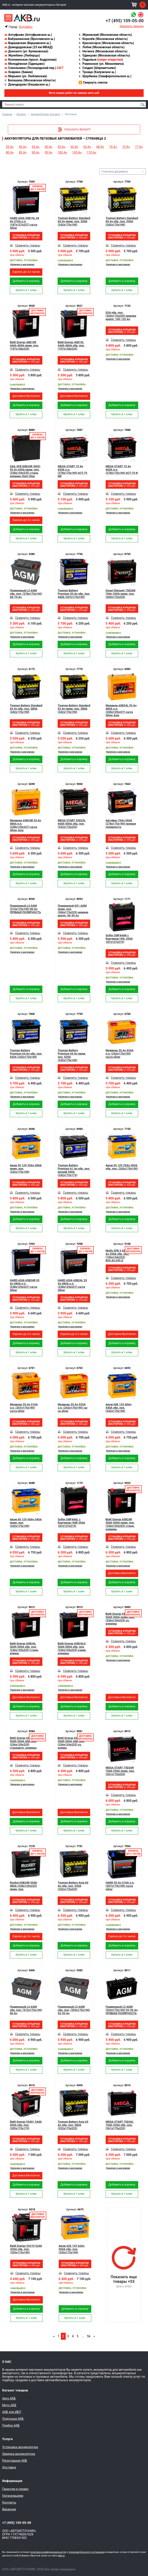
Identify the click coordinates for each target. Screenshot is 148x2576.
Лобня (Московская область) (102, 47)
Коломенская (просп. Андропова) (30, 59)
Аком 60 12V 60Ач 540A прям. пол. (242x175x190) (26, 1523)
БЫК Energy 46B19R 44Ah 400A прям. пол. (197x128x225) (24, 345)
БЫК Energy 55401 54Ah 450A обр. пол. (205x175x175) (26, 2125)
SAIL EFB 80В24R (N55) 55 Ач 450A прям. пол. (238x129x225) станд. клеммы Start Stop (25, 471)
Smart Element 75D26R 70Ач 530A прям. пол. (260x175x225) (121, 594)
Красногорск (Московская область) (106, 43)
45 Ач (35, 147)
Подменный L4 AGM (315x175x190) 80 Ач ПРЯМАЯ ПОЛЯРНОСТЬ (25, 909)
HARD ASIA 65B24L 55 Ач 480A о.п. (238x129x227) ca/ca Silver (72, 1285)
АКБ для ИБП (11, 2412)
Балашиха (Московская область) (30, 80)
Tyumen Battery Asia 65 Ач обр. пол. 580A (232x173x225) (73, 2125)
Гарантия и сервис (15, 2489)
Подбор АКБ (11, 2425)
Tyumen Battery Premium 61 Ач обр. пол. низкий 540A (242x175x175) (74, 1170)
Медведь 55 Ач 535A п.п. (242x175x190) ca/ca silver (120, 1053)
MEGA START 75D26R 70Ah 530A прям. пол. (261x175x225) (120, 1771)
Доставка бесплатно (26, 395)
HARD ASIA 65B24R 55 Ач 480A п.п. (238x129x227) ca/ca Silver (24, 1285)
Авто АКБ (9, 2398)
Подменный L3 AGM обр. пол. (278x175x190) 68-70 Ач (26, 594)
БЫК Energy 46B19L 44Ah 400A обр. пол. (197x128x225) (71, 345)
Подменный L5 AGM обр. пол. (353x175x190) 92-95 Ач (74, 2010)
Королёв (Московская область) (103, 39)
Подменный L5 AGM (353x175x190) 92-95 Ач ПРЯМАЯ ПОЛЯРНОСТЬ (122, 2010)
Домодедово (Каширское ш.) (27, 84)
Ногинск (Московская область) (103, 51)
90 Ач (35, 152)
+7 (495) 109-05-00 (124, 21)
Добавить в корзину (26, 281)
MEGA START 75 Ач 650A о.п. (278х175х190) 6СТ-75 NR (72, 471)
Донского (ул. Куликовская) (26, 51)
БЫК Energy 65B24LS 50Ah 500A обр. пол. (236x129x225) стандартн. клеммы (24, 1742)
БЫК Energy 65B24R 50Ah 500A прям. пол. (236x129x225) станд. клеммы (120, 1524)
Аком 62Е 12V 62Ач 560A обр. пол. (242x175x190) (72, 2249)
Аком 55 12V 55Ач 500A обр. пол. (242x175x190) (122, 1167)
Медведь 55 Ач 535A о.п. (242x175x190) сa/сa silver (73, 1408)
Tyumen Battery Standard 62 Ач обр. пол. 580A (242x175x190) (26, 709)
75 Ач (126, 147)
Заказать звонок (132, 26)
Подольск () (101, 59)
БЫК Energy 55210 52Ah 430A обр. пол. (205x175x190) (26, 2249)
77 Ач (139, 147)
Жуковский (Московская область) (105, 34)
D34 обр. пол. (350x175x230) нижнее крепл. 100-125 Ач (121, 316)
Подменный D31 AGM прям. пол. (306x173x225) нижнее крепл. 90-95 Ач (73, 910)
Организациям (12, 2495)
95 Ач (48, 152)
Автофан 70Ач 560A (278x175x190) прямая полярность (121, 824)
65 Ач (87, 147)
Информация (12, 2481)
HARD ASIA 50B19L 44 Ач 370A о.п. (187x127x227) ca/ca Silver (24, 223)
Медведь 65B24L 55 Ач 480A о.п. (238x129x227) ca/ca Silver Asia (121, 710)
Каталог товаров (15, 2390)
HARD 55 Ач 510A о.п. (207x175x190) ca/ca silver (120, 1886)
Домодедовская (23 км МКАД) (28, 47)
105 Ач (77, 152)
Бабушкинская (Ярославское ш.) (29, 39)
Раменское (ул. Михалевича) (101, 63)
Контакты (9, 2502)
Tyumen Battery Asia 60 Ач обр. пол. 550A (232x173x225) (73, 1886)
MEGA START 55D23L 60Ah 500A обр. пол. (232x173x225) (72, 824)
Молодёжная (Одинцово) (24, 63)
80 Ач (10, 152)
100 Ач (62, 152)
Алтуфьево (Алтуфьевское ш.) (28, 34)
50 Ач (48, 147)
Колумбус (26, 27)
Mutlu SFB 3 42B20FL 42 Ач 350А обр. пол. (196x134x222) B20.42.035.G (121, 1255)
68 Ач (100, 147)
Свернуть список (93, 82)
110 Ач (91, 152)
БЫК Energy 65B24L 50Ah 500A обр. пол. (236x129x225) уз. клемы (71, 1742)
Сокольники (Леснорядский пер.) (33, 68)
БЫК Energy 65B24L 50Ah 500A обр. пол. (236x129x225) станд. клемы (24, 1648)
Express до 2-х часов (26, 271)
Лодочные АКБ (13, 2418)
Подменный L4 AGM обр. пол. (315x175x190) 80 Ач (26, 2010)
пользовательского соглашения (87, 2552)
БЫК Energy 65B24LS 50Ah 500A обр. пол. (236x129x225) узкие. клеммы (72, 1648)
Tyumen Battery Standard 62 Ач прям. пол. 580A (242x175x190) (74, 709)
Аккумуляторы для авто (45, 114)
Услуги (7, 2439)
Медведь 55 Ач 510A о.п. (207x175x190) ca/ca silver (24, 1408)
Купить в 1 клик (26, 290)
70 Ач (113, 147)
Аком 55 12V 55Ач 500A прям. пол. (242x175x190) (26, 1168)
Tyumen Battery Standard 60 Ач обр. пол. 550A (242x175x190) (122, 221)
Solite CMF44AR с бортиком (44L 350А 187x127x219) (119, 939)
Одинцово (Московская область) (104, 55)
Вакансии (9, 2509)
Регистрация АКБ (14, 2460)
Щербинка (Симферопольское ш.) (105, 76)
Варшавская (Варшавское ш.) (27, 43)
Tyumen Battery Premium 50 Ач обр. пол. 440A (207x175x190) (74, 594)
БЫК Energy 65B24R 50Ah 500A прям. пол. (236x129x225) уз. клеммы (120, 1618)
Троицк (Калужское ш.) (97, 72)
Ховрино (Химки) (18, 72)
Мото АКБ (9, 2405)
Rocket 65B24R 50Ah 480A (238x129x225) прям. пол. (23, 1886)
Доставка (9, 2467)
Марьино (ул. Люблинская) (25, 76)
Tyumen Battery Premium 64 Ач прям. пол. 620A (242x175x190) (72, 1055)
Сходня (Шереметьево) (97, 68)
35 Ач (10, 147)
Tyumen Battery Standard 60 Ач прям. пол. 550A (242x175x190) (74, 221)
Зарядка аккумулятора (18, 2454)
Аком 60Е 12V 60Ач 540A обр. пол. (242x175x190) (119, 1408)
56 (88, 2336)
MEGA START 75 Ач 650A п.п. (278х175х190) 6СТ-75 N (122, 469)
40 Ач (22, 147)
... (82, 2336)
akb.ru (61, 2555)
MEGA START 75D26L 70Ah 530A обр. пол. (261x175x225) (120, 2125)
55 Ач (61, 147)
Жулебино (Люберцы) (22, 55)
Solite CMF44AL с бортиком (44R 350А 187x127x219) (71, 1523)
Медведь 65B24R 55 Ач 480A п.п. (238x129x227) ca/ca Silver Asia (25, 825)
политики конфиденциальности (48, 2552)
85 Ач (22, 152)
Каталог (21, 114)
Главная (7, 114)
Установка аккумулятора (20, 2447)
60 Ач (74, 147)
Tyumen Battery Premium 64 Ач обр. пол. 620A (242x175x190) (26, 1053)
